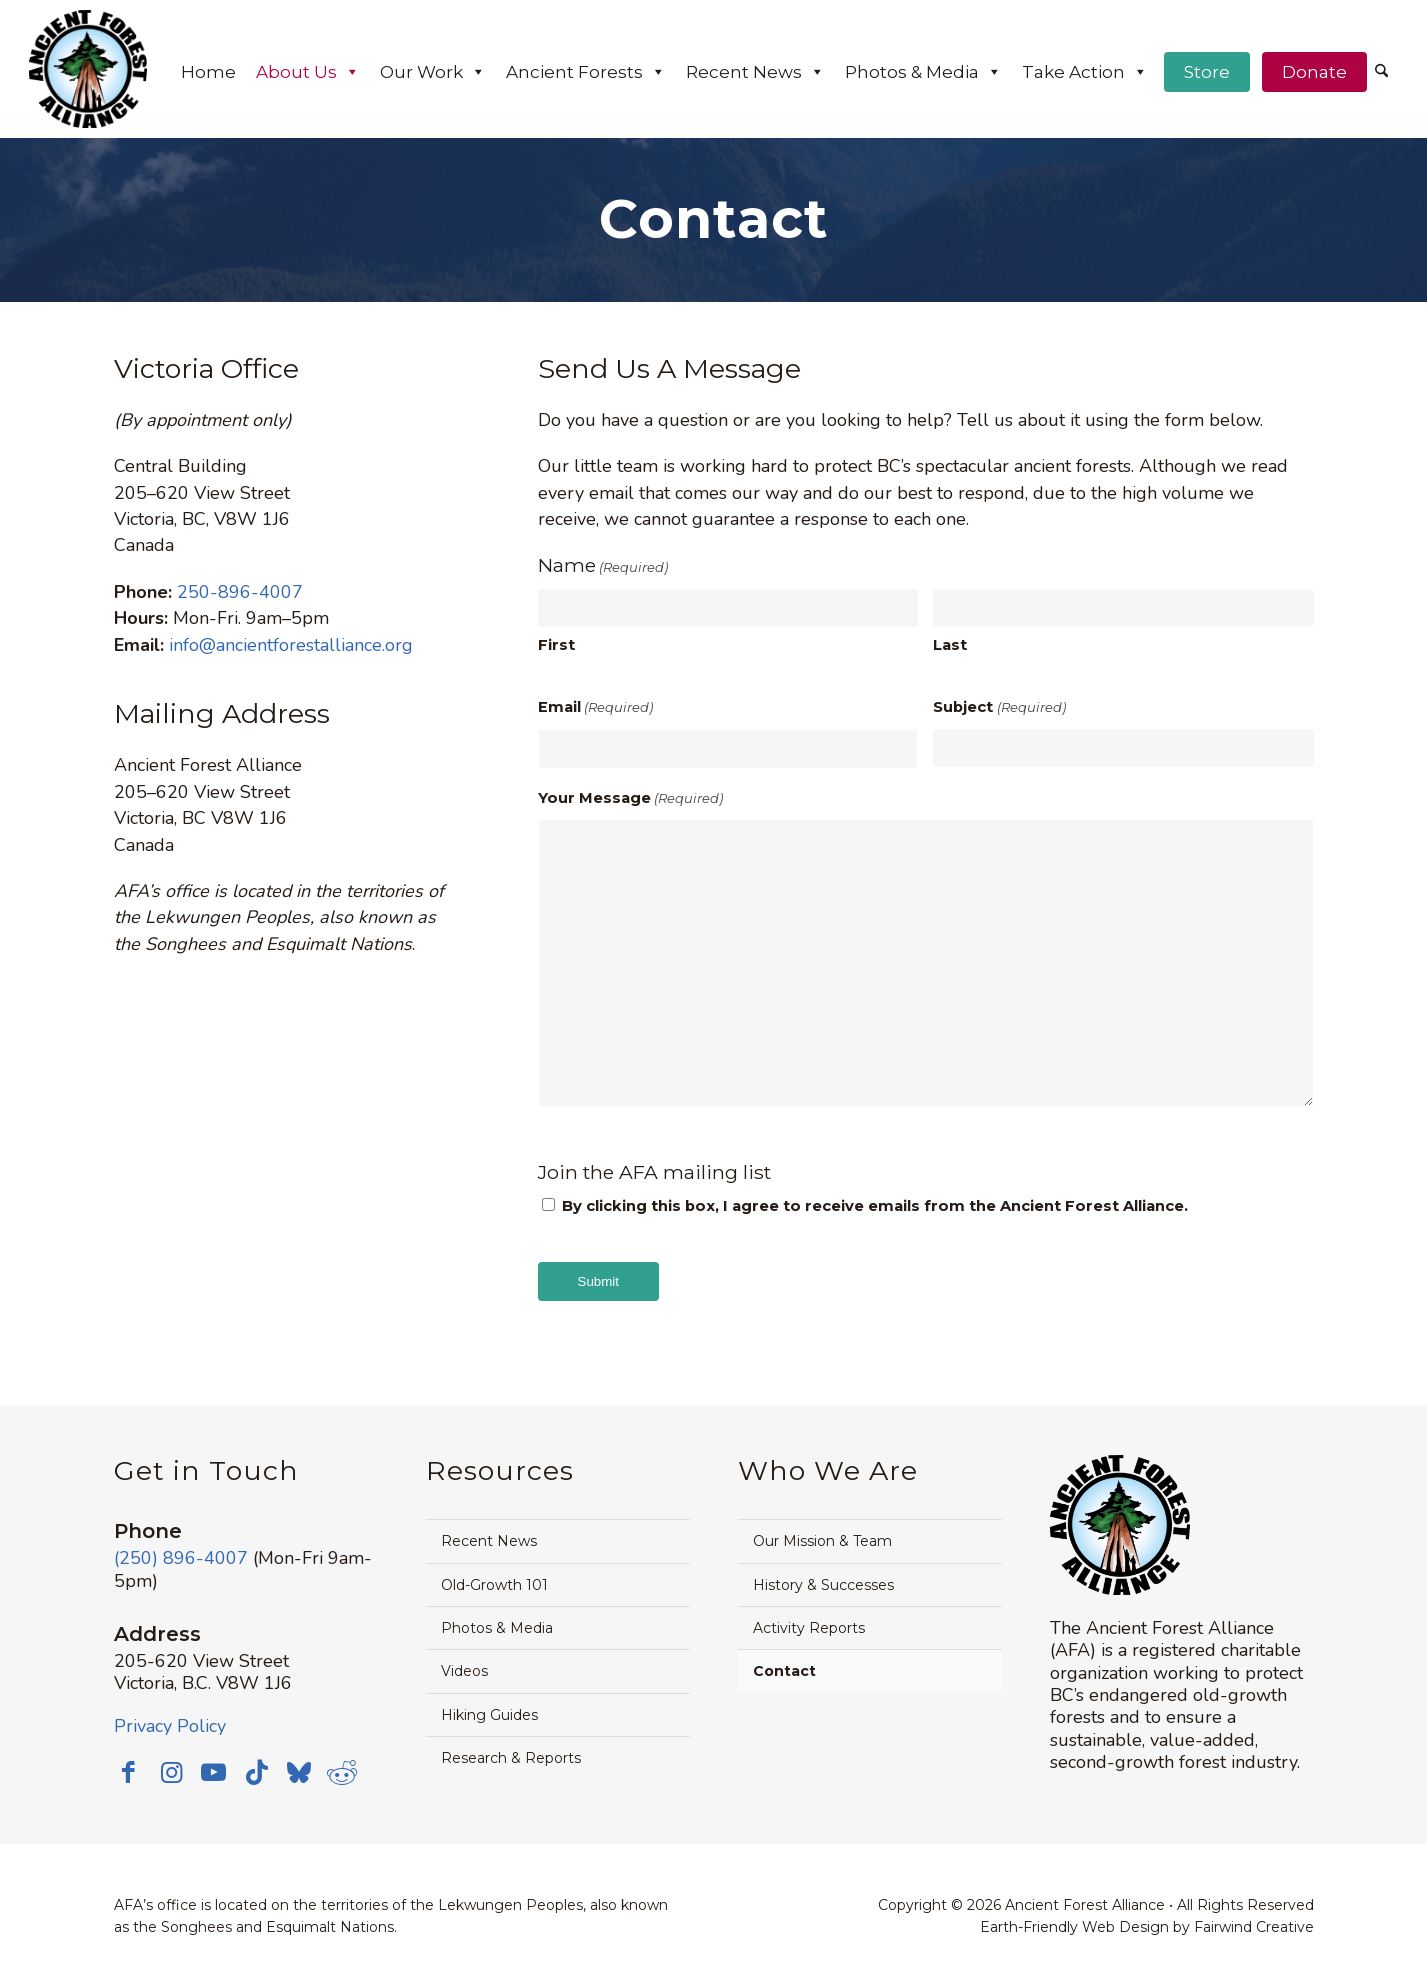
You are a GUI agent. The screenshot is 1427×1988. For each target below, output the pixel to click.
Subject (999, 707)
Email (595, 707)
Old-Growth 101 (494, 1585)
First (556, 645)
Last (950, 645)
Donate (1314, 72)
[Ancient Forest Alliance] (88, 69)
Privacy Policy (170, 1726)
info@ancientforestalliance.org (291, 645)
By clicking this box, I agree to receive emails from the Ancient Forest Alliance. (875, 1206)
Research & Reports (511, 1758)
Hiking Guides (489, 1715)
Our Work (433, 72)
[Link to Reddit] (354, 1772)
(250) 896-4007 (181, 1558)
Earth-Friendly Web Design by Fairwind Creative (1147, 1927)
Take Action (1085, 72)
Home (208, 72)
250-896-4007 (240, 592)
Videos (464, 1671)
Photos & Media (923, 72)
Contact (784, 1671)
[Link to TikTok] (264, 1772)
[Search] (1381, 72)
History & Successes (823, 1585)
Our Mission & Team (822, 1541)
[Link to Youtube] (219, 1772)
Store (1207, 72)
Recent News (755, 72)
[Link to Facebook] (129, 1772)
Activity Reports (809, 1628)
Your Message (630, 798)
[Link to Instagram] (174, 1772)
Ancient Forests (586, 72)
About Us (308, 72)
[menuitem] (1381, 73)
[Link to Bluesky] (309, 1774)
